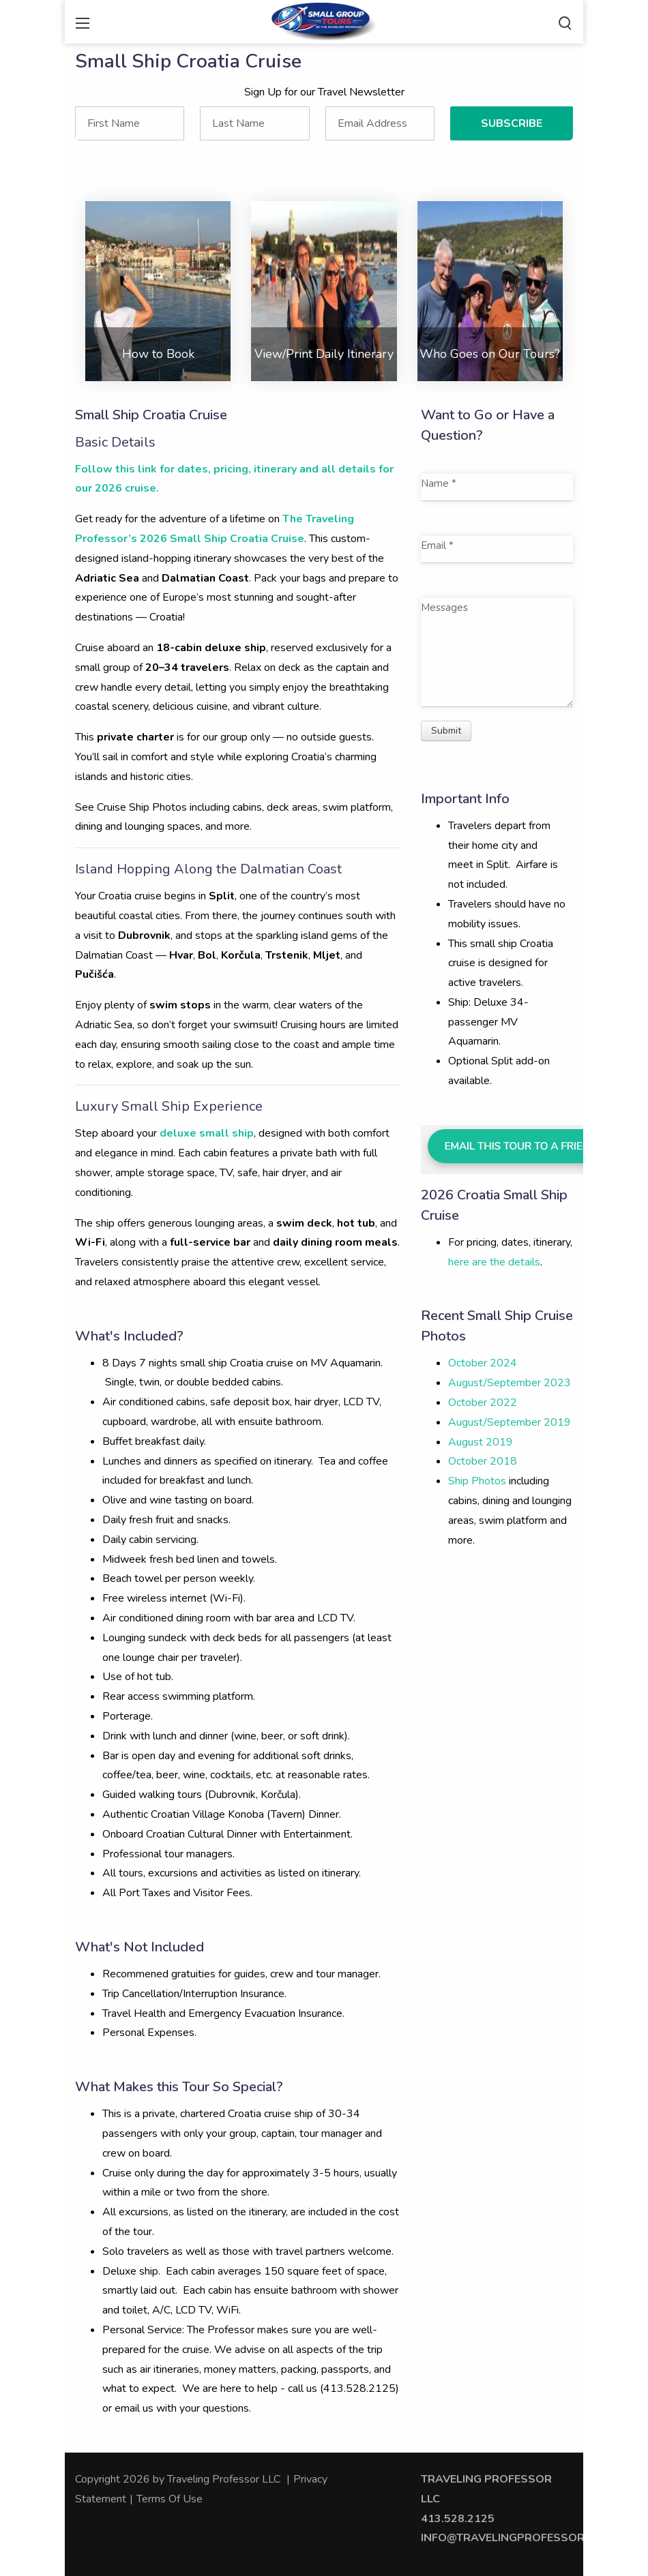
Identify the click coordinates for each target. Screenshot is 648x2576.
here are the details (494, 1262)
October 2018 (482, 1461)
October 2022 (482, 1402)
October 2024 (482, 1363)
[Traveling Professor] (323, 20)
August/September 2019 (509, 1422)
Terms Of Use (169, 2498)
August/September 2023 (509, 1382)
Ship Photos (477, 1480)
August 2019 (480, 1442)
